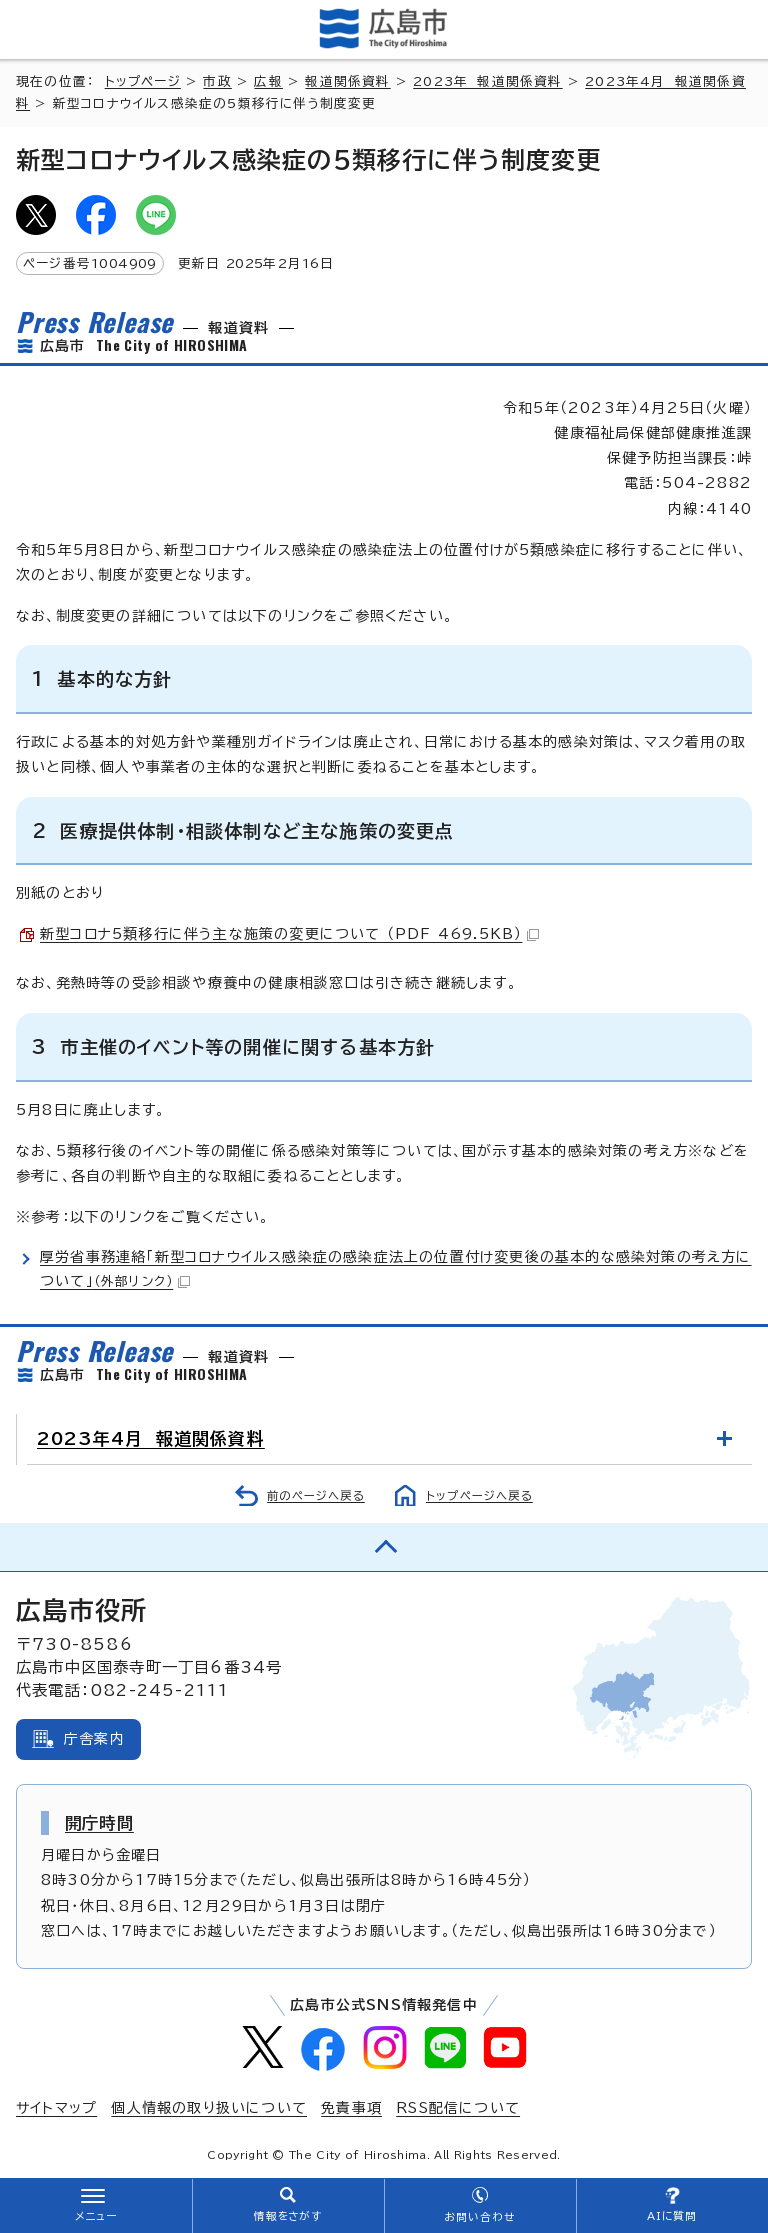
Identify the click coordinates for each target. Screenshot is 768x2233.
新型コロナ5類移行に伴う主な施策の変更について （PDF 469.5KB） (289, 934)
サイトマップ (56, 2108)
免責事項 (351, 2108)
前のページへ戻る (316, 1495)
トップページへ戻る (479, 1495)
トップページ (143, 81)
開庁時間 (99, 1823)
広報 (268, 81)
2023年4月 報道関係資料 (151, 1438)
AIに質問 (672, 2216)
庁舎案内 (94, 1739)
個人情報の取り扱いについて (209, 2108)
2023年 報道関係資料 (487, 81)
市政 (217, 81)
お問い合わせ (479, 2217)
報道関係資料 (347, 81)
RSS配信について (458, 2108)
